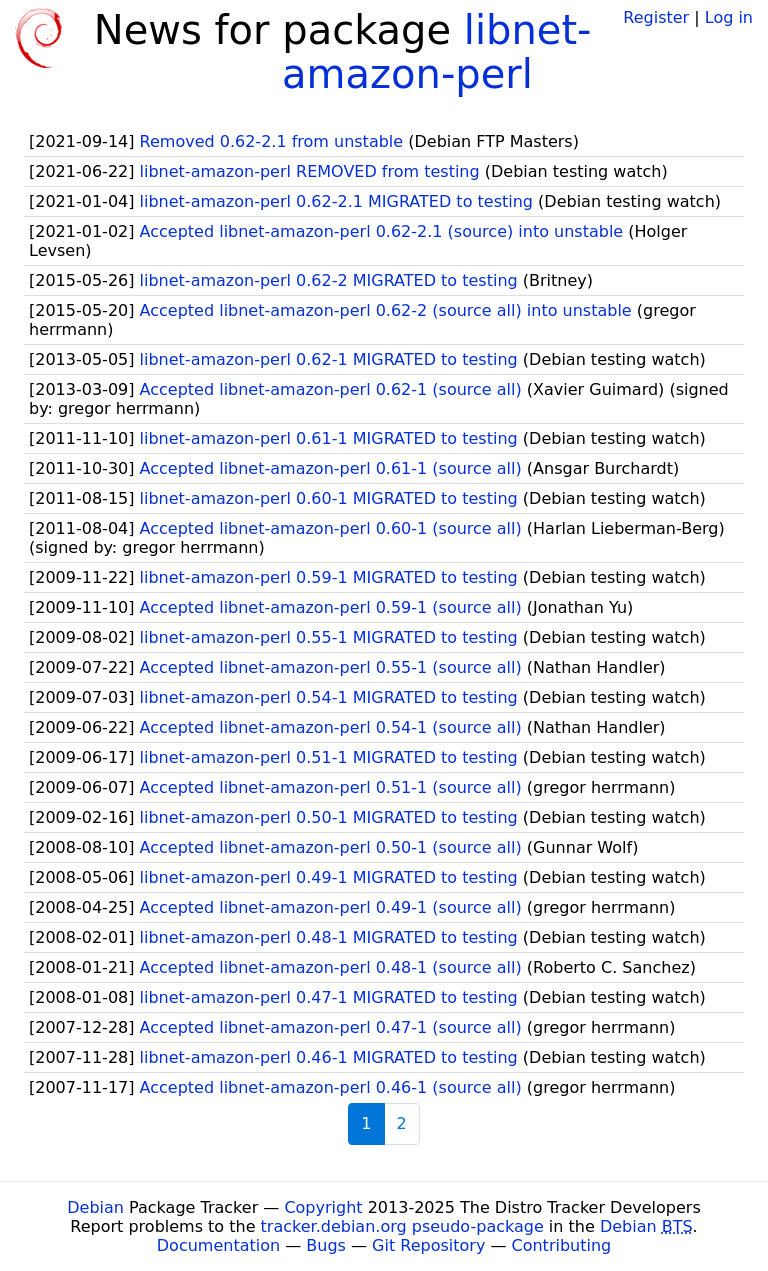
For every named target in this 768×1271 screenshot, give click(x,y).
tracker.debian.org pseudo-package (402, 1226)
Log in (729, 17)
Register (656, 17)
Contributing (562, 1245)
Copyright (323, 1207)
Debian (95, 1207)
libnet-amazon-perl (436, 52)
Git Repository (428, 1245)
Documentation (218, 1245)
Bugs (326, 1245)
